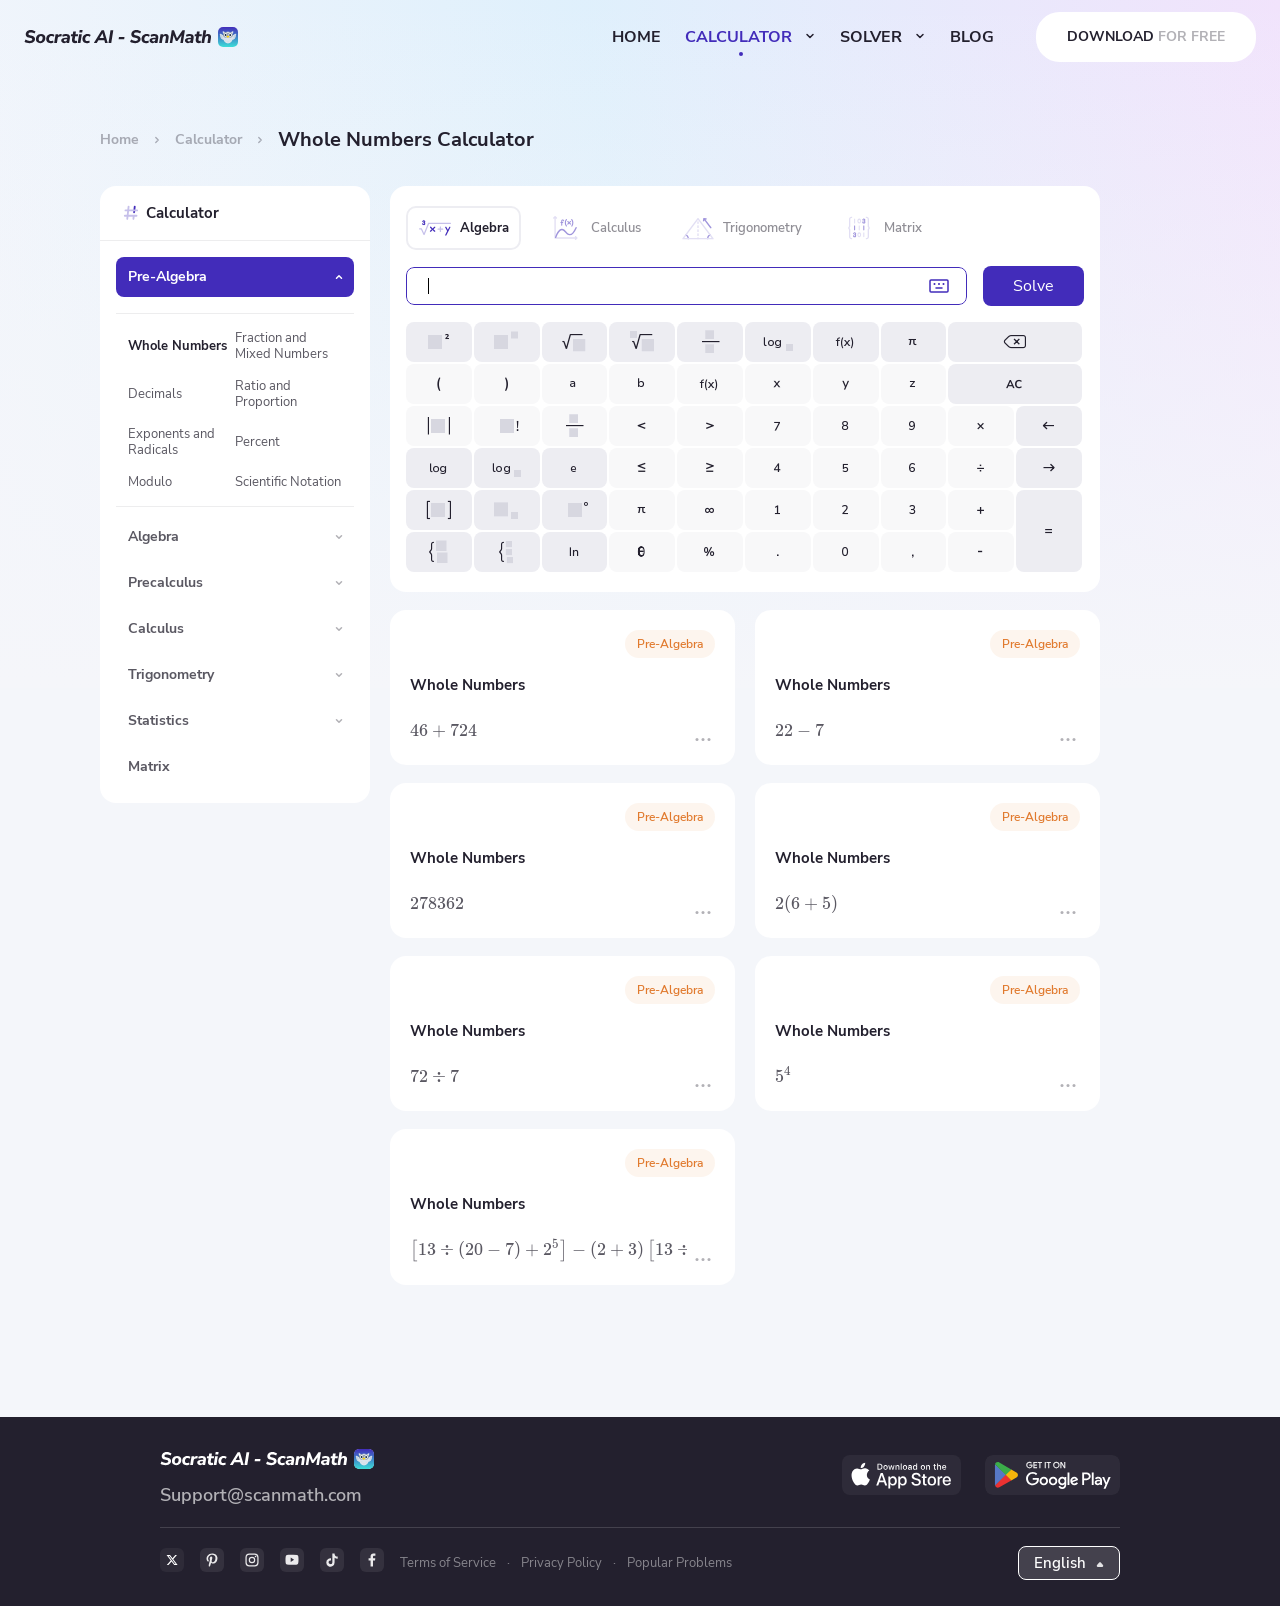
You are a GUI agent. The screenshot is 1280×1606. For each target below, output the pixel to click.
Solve (1033, 286)
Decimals (155, 394)
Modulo (150, 482)
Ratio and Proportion (266, 394)
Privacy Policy (561, 1563)
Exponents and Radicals (171, 442)
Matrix (149, 766)
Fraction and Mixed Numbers (281, 346)
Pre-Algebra (167, 276)
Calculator (208, 139)
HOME (636, 37)
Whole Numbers (177, 346)
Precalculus (165, 582)
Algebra (153, 536)
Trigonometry (171, 674)
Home (119, 139)
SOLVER (883, 37)
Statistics (158, 720)
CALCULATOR (750, 37)
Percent (257, 442)
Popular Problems (679, 1563)
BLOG (972, 37)
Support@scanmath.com (261, 1495)
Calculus (156, 628)
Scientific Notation (288, 482)
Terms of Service (448, 1563)
